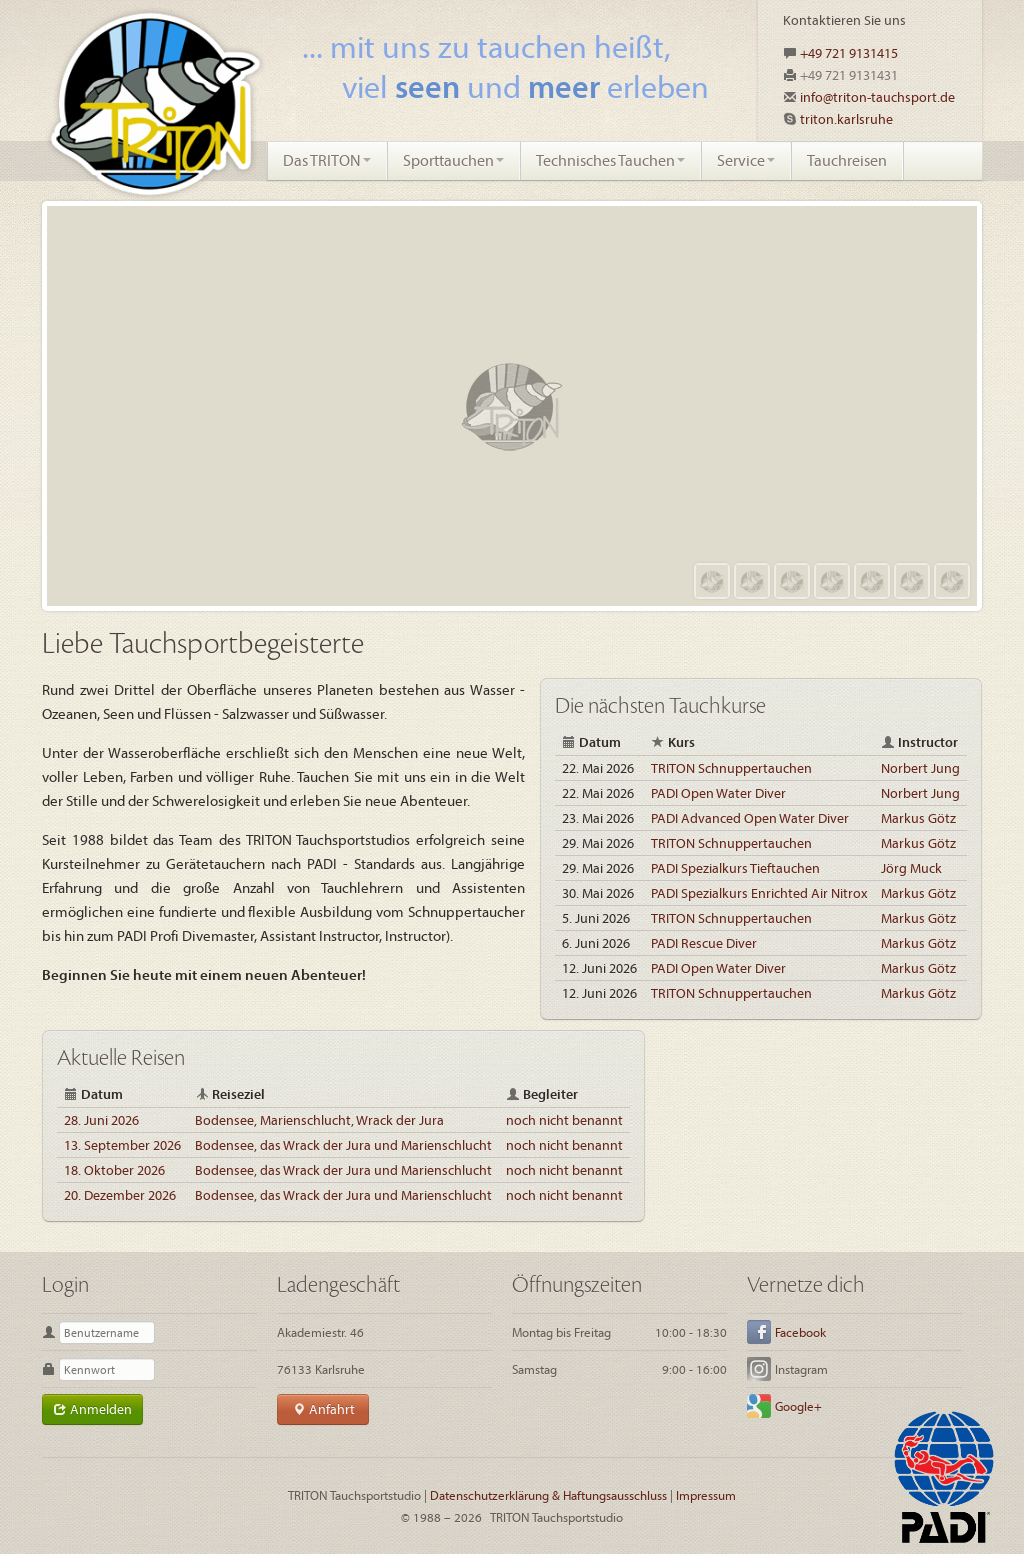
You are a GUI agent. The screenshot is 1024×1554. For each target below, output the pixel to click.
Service (746, 160)
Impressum (706, 1495)
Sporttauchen (453, 160)
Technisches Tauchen (610, 160)
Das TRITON (327, 160)
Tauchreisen (847, 160)
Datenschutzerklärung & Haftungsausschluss (548, 1495)
